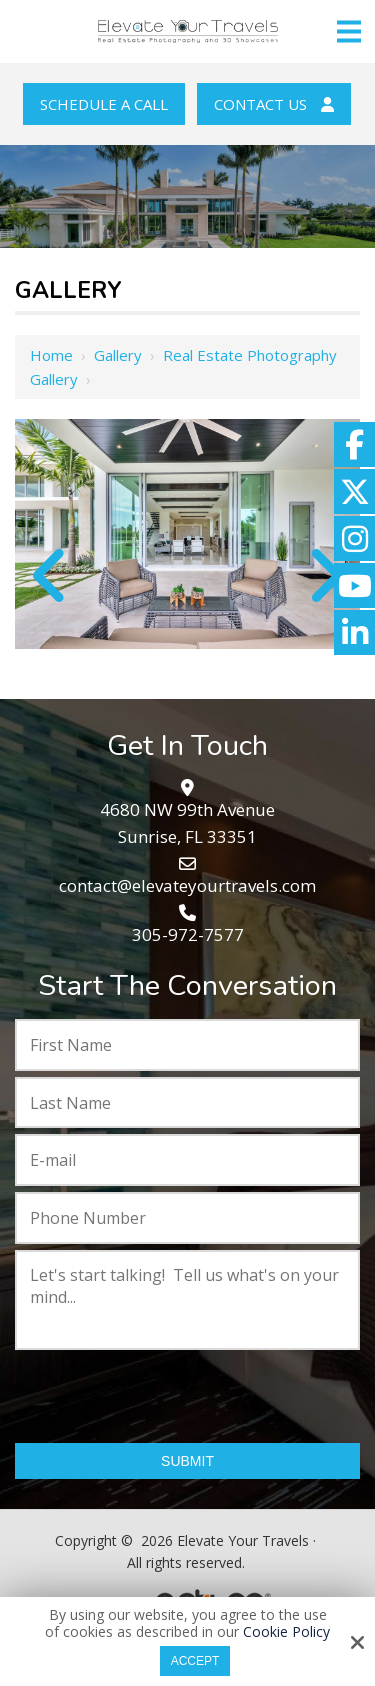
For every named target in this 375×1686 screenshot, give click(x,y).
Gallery (118, 355)
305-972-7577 (188, 934)
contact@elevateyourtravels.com (187, 885)
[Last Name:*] (187, 1103)
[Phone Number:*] (187, 1218)
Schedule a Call (104, 104)
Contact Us (274, 104)
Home (51, 355)
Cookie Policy (286, 1632)
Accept (195, 1661)
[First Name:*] (187, 1045)
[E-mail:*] (187, 1160)
